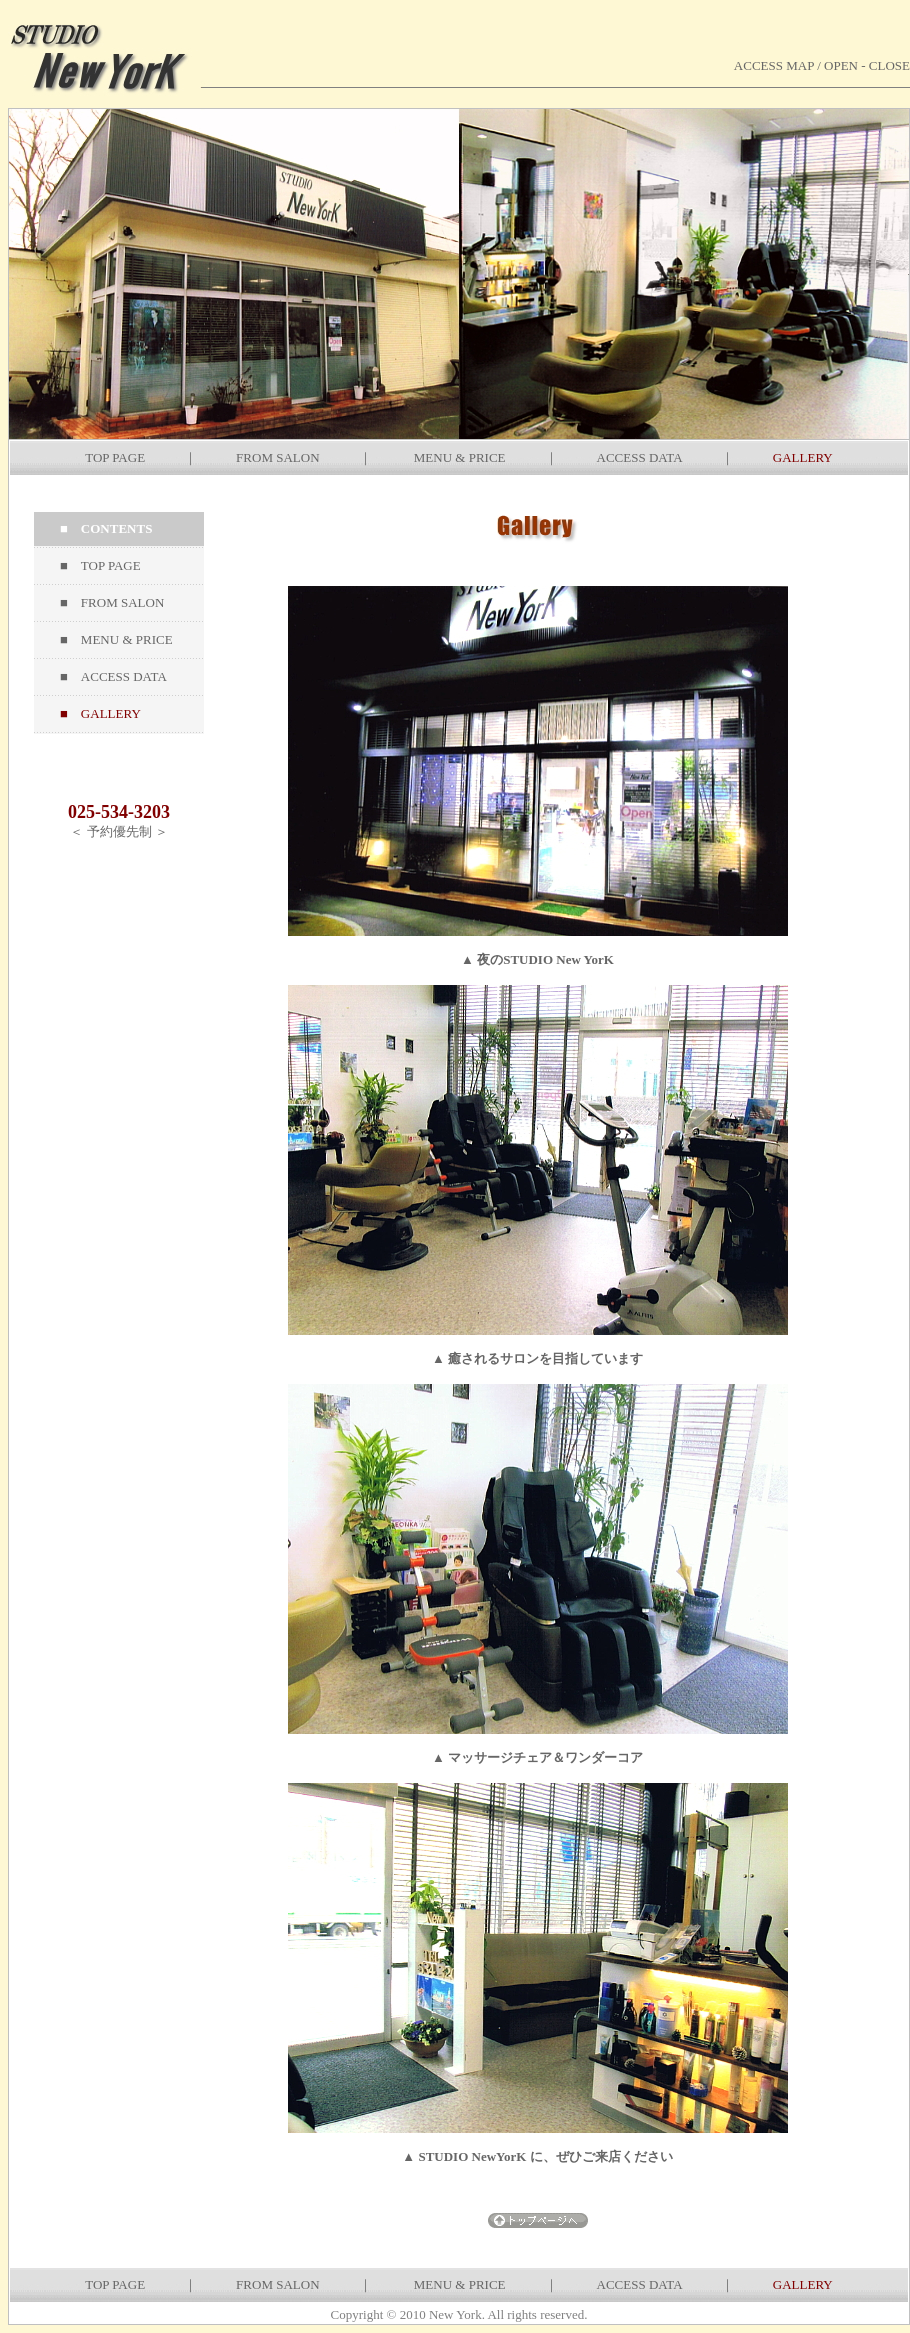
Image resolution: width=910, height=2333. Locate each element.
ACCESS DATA (639, 457)
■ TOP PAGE (100, 565)
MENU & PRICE (460, 457)
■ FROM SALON (112, 602)
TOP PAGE (115, 457)
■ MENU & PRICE (116, 639)
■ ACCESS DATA (113, 676)
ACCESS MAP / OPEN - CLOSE (822, 65)
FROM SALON (277, 457)
